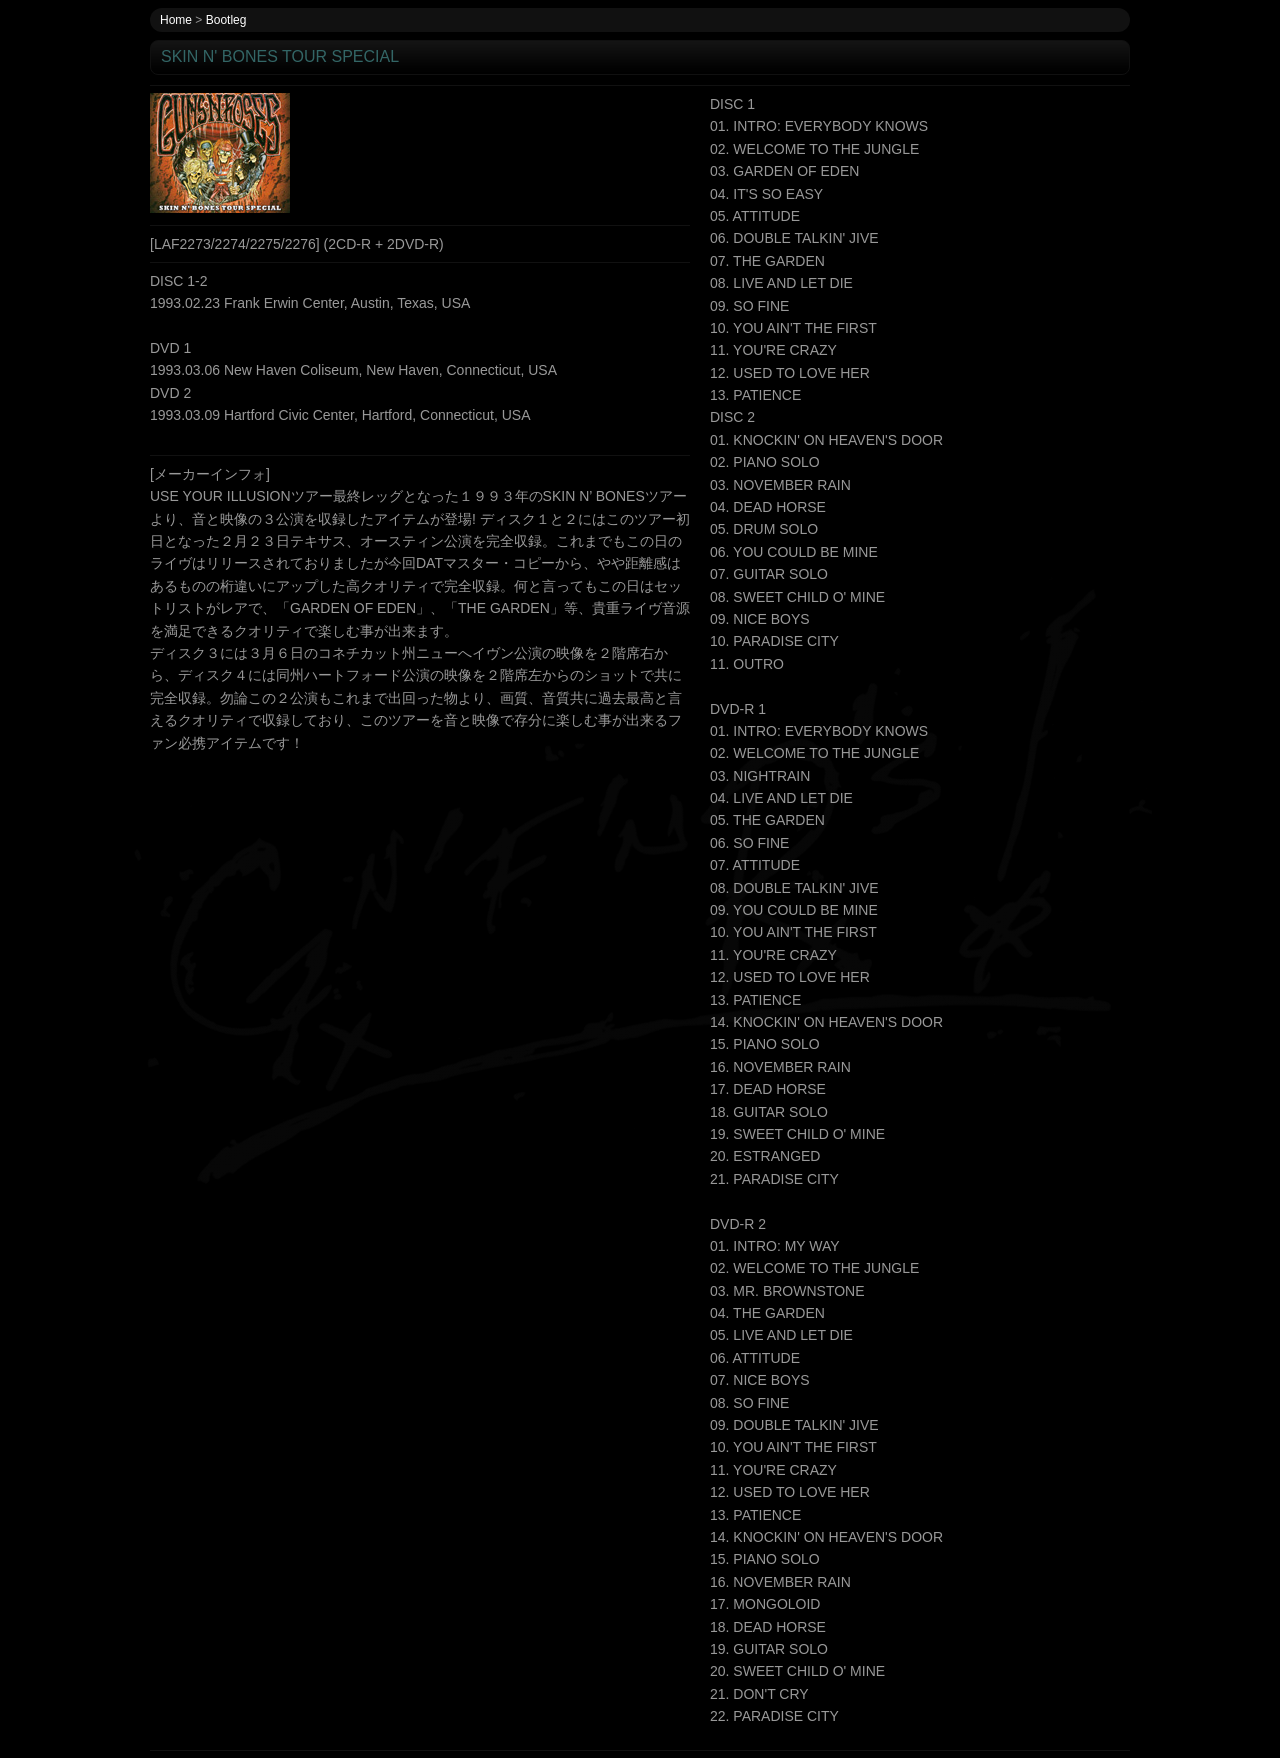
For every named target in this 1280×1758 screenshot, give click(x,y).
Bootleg (226, 20)
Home (176, 20)
